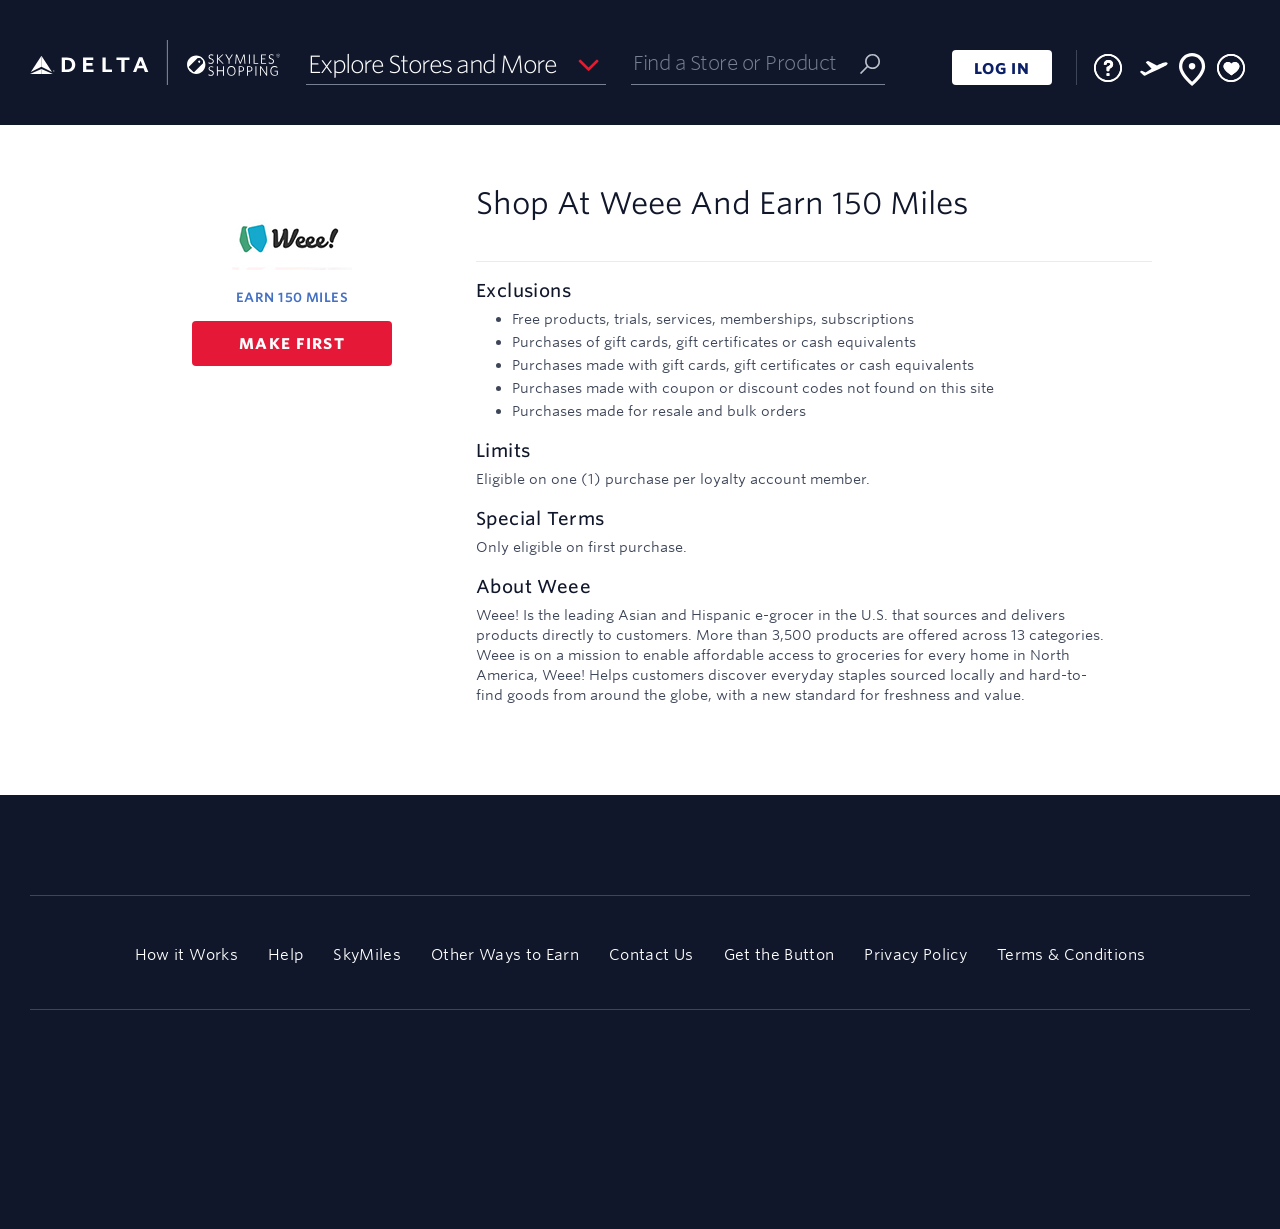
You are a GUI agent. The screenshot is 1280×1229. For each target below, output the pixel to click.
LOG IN (1002, 68)
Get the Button (779, 954)
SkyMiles (367, 954)
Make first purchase (292, 350)
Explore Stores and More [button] (432, 64)
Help (285, 954)
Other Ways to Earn (505, 954)
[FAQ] (1108, 68)
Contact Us (651, 954)
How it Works (186, 954)
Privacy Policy (915, 954)
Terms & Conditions (1071, 954)
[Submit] (870, 62)
